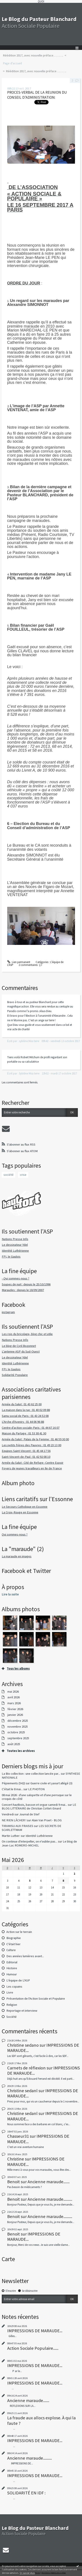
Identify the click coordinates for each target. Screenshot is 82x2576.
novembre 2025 (17, 1726)
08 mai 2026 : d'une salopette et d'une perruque (33, 1795)
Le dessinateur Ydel (15, 1245)
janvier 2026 (15, 1715)
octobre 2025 (16, 1732)
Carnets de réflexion (26, 2068)
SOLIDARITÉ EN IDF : (26, 2493)
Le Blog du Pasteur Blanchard (39, 19)
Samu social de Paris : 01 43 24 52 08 (25, 1416)
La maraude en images (16, 1556)
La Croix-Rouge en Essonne (20, 1512)
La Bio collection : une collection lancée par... (31, 1774)
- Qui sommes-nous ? (15, 1278)
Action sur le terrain (19, 1932)
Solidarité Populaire (15, 1375)
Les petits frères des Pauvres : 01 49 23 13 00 (31, 1445)
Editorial (11, 1962)
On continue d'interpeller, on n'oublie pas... (29, 1841)
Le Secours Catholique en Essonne (24, 1507)
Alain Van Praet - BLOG (47, 1820)
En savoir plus (27, 2572)
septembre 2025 (18, 1738)
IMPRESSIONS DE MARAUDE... (38, 2138)
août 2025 (13, 1744)
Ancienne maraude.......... (50, 2199)
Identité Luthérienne (15, 1251)
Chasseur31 (18, 2136)
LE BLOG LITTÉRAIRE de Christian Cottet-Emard (39, 1807)
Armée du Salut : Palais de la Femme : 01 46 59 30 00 (35, 1439)
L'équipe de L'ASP (18, 1980)
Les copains (14, 1986)
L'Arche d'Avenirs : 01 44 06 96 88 (23, 1422)
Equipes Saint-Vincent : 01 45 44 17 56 (26, 1451)
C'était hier (13, 1944)
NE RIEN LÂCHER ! (14, 1820)
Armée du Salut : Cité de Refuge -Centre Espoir (32, 1463)
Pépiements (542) (13, 1783)
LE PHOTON (36, 1789)
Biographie (13, 1938)
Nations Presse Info (15, 1239)
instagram (8, 1312)
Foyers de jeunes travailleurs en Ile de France (32, 1468)
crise (23, 1175)
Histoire (11, 1968)
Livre (9, 1992)
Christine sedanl (22, 2090)
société (8, 1175)
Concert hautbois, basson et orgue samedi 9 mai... (34, 1805)
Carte (8, 2259)
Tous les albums (18, 1669)
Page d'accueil (12, 63)
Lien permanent (18, 962)
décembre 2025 (17, 1721)
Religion (11, 2005)
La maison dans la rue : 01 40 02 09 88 (26, 1410)
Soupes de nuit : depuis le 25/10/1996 (26, 1284)
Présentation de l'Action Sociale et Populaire (35, 1998)
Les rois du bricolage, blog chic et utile (27, 1334)
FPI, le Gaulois (11, 1256)
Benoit (13, 2182)
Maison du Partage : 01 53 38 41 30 (24, 1433)
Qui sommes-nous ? (15, 1534)
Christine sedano (23, 2045)
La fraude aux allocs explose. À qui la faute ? (41, 2420)
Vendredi (8, 1814)
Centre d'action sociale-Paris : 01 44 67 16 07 (30, 1428)
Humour (11, 1974)
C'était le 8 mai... (12, 1789)
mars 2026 (14, 1703)
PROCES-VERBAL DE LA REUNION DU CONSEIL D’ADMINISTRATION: (37, 95)
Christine (15, 2159)
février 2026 (15, 1709)
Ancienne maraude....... (49, 2182)
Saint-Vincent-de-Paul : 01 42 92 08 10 (26, 1457)
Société (11, 2017)
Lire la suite (10, 1594)
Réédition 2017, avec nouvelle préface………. (33, 55)
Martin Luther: (11, 1836)
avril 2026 (13, 1697)
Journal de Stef (29, 1814)
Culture (11, 1950)
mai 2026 (13, 1691)
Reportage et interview (21, 2011)
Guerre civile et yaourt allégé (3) (51, 1783)
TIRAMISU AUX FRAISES (17, 1826)
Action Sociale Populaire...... (32, 2348)
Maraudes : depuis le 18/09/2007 (23, 1290)
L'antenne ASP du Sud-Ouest (21, 1351)
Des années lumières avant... (25, 1956)
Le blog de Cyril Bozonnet (19, 1346)
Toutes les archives (21, 1751)
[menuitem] (34, 56)
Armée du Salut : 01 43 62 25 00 (22, 1404)
